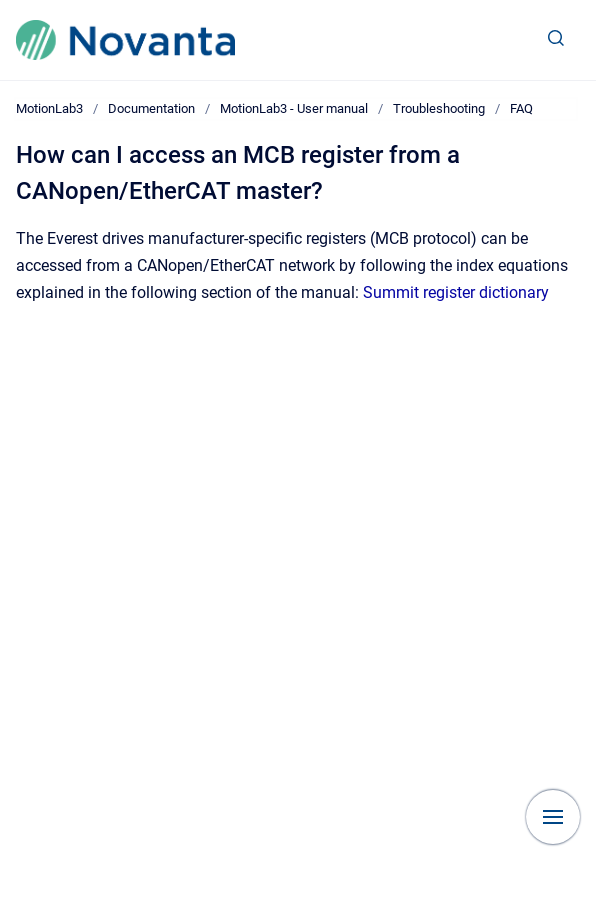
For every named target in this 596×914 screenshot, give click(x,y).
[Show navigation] (553, 817)
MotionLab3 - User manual (294, 108)
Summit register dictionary (456, 292)
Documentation (151, 108)
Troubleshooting (439, 108)
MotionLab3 (49, 108)
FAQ (521, 108)
